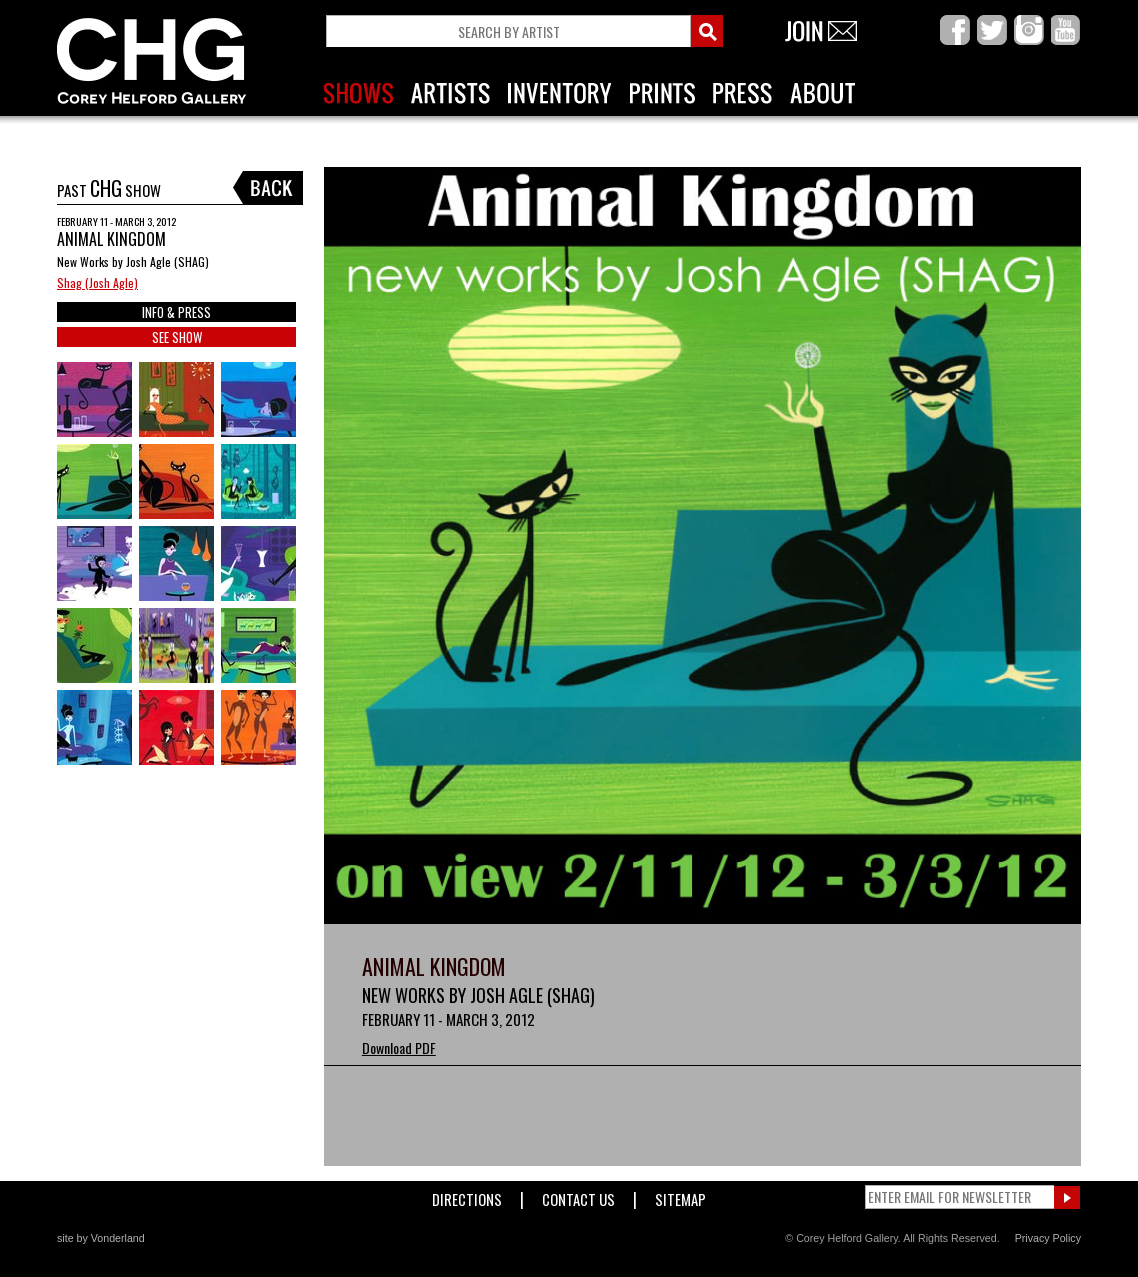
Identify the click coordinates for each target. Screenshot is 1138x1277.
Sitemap (680, 1195)
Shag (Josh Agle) (97, 282)
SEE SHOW (177, 337)
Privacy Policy (1048, 1238)
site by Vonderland (101, 1238)
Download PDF (399, 1047)
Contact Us (578, 1195)
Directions (467, 1195)
